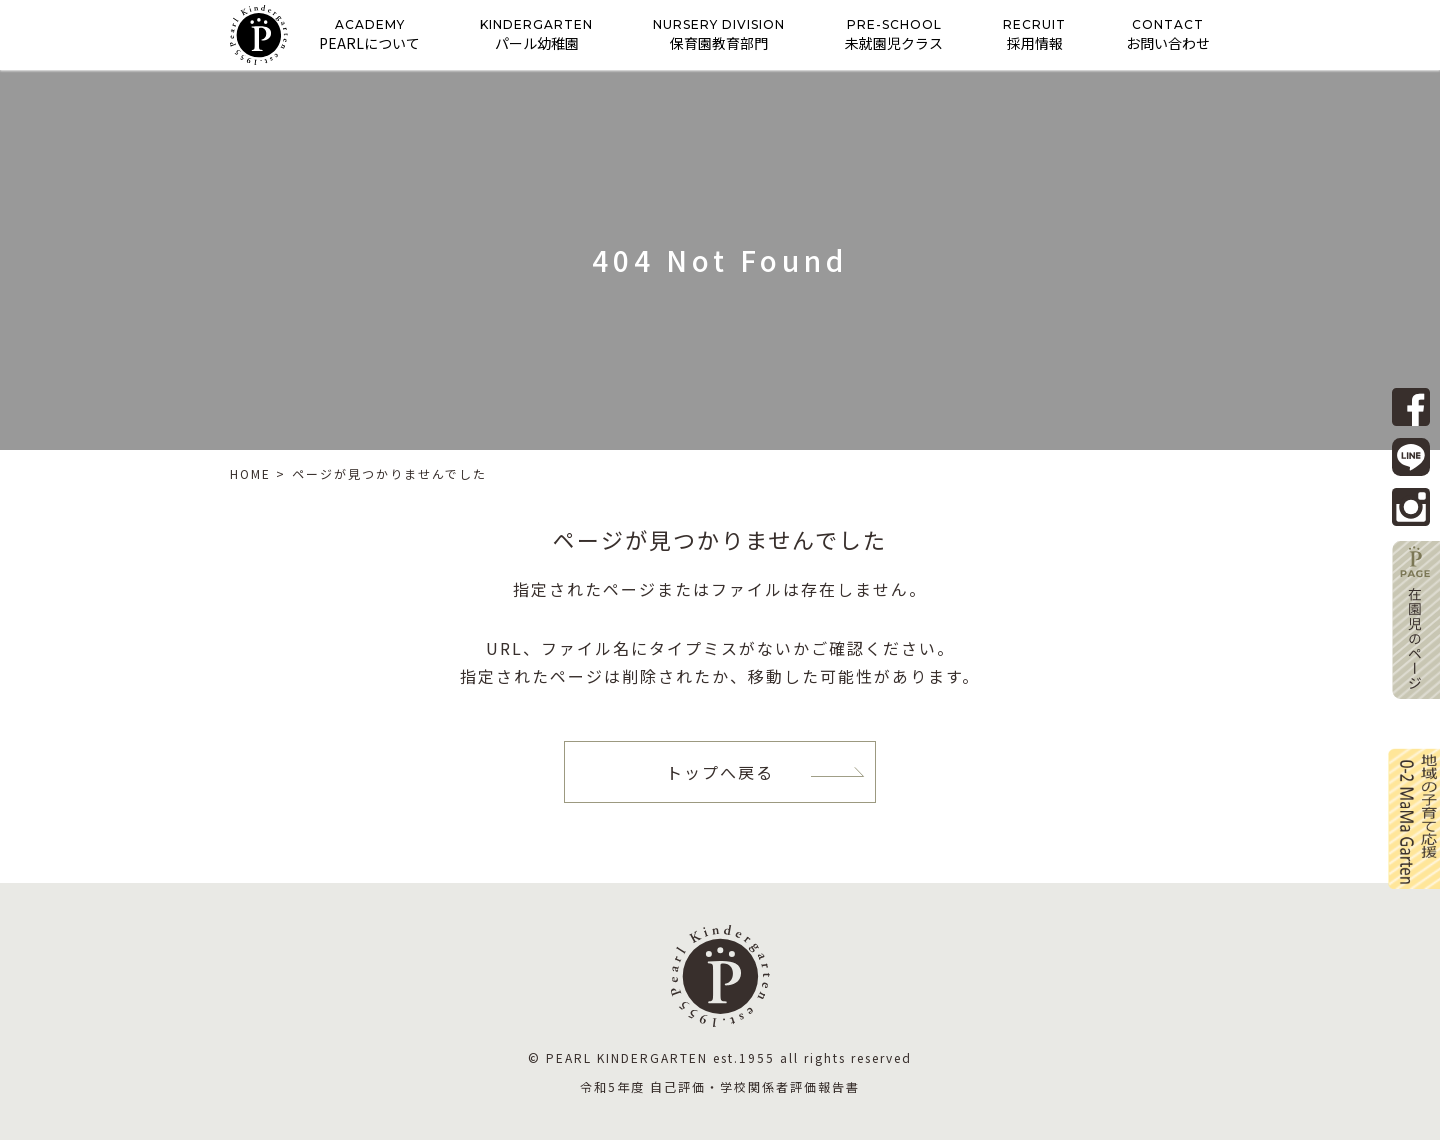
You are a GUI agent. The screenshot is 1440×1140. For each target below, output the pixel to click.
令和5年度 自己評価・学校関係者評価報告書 (720, 1086)
